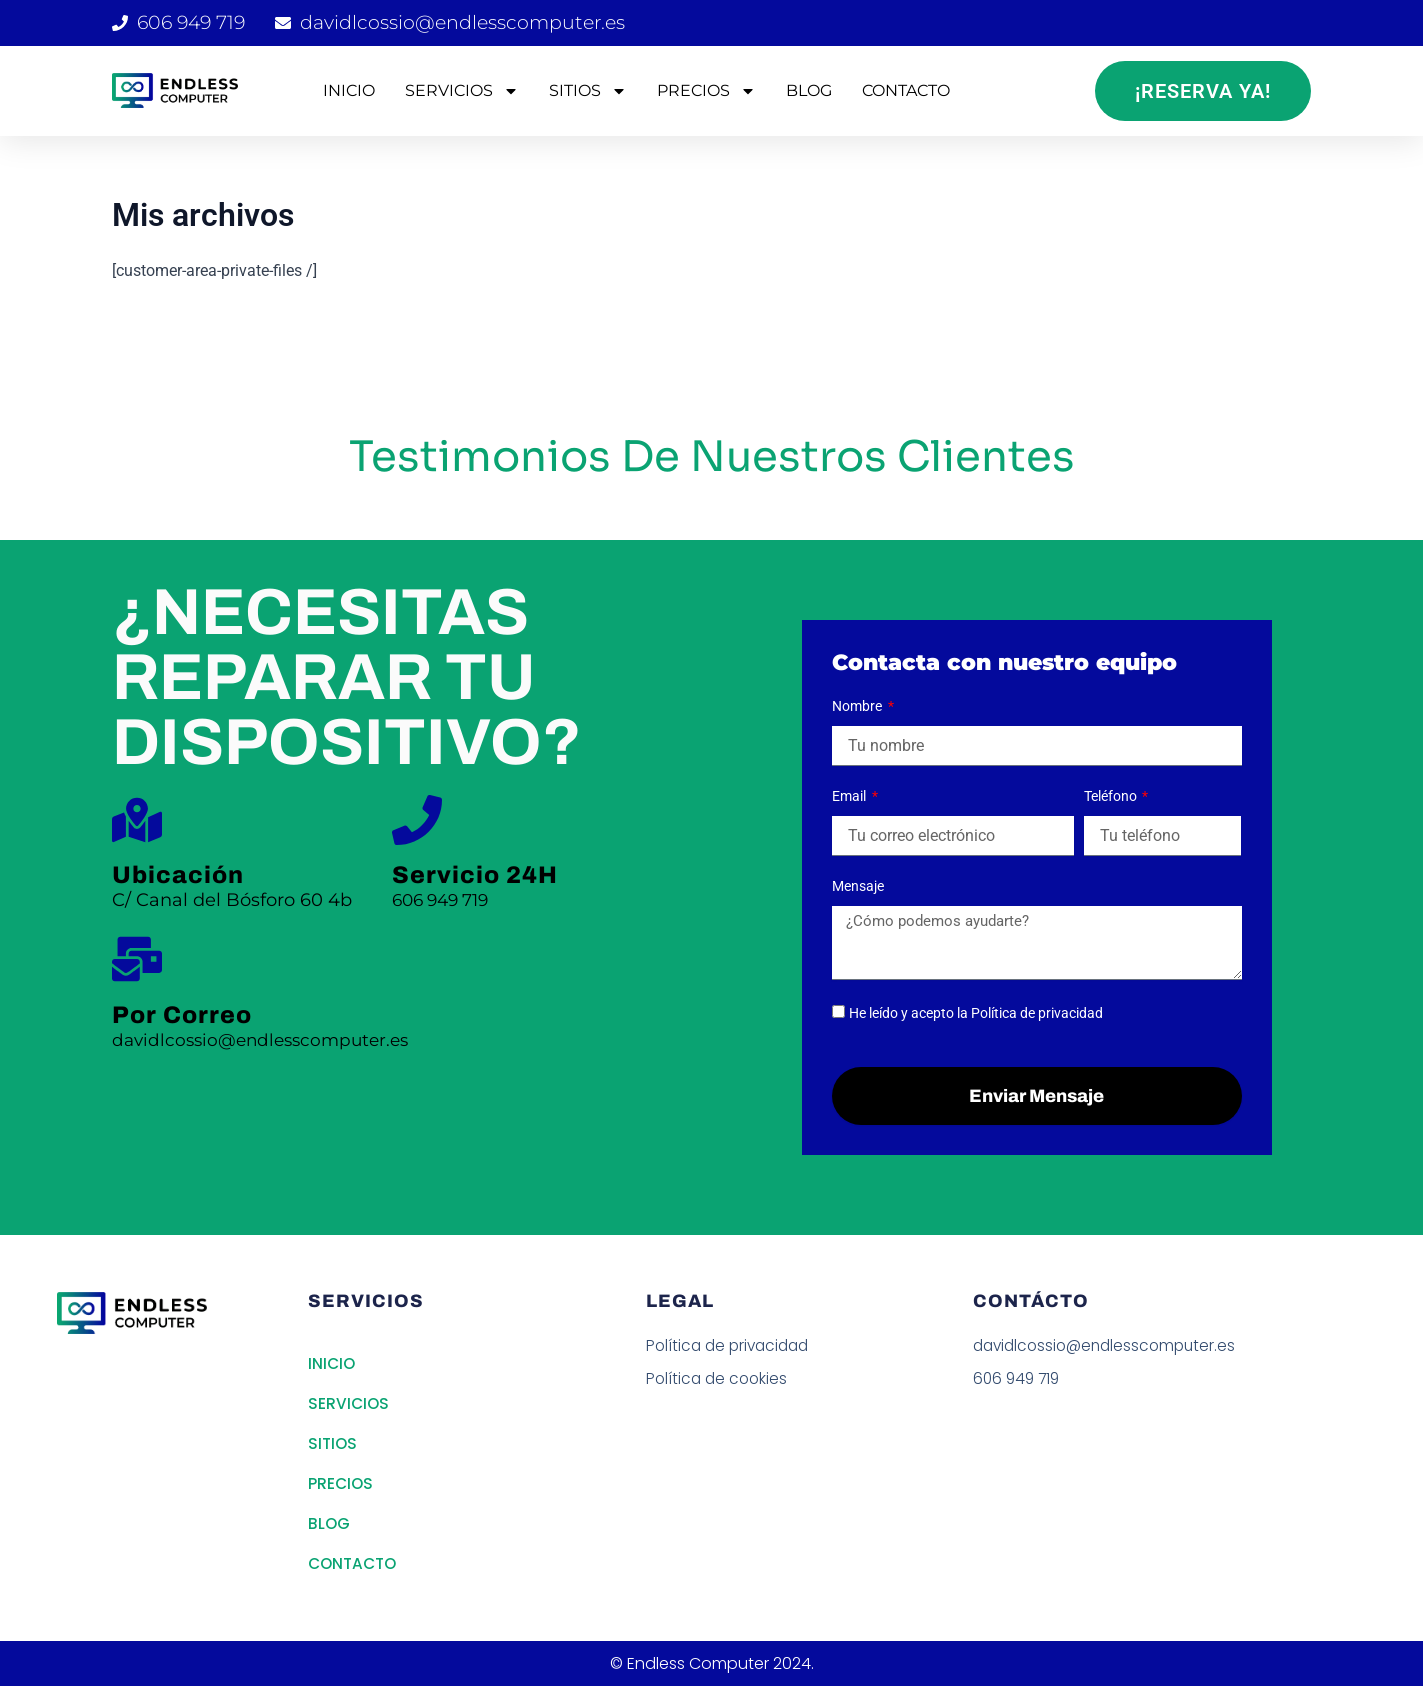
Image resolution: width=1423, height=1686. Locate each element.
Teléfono (1112, 796)
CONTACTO (906, 90)
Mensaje (858, 886)
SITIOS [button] (588, 91)
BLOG (809, 90)
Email (850, 796)
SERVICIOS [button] (462, 91)
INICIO (349, 90)
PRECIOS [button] (706, 91)
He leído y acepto (976, 1013)
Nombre (858, 706)
